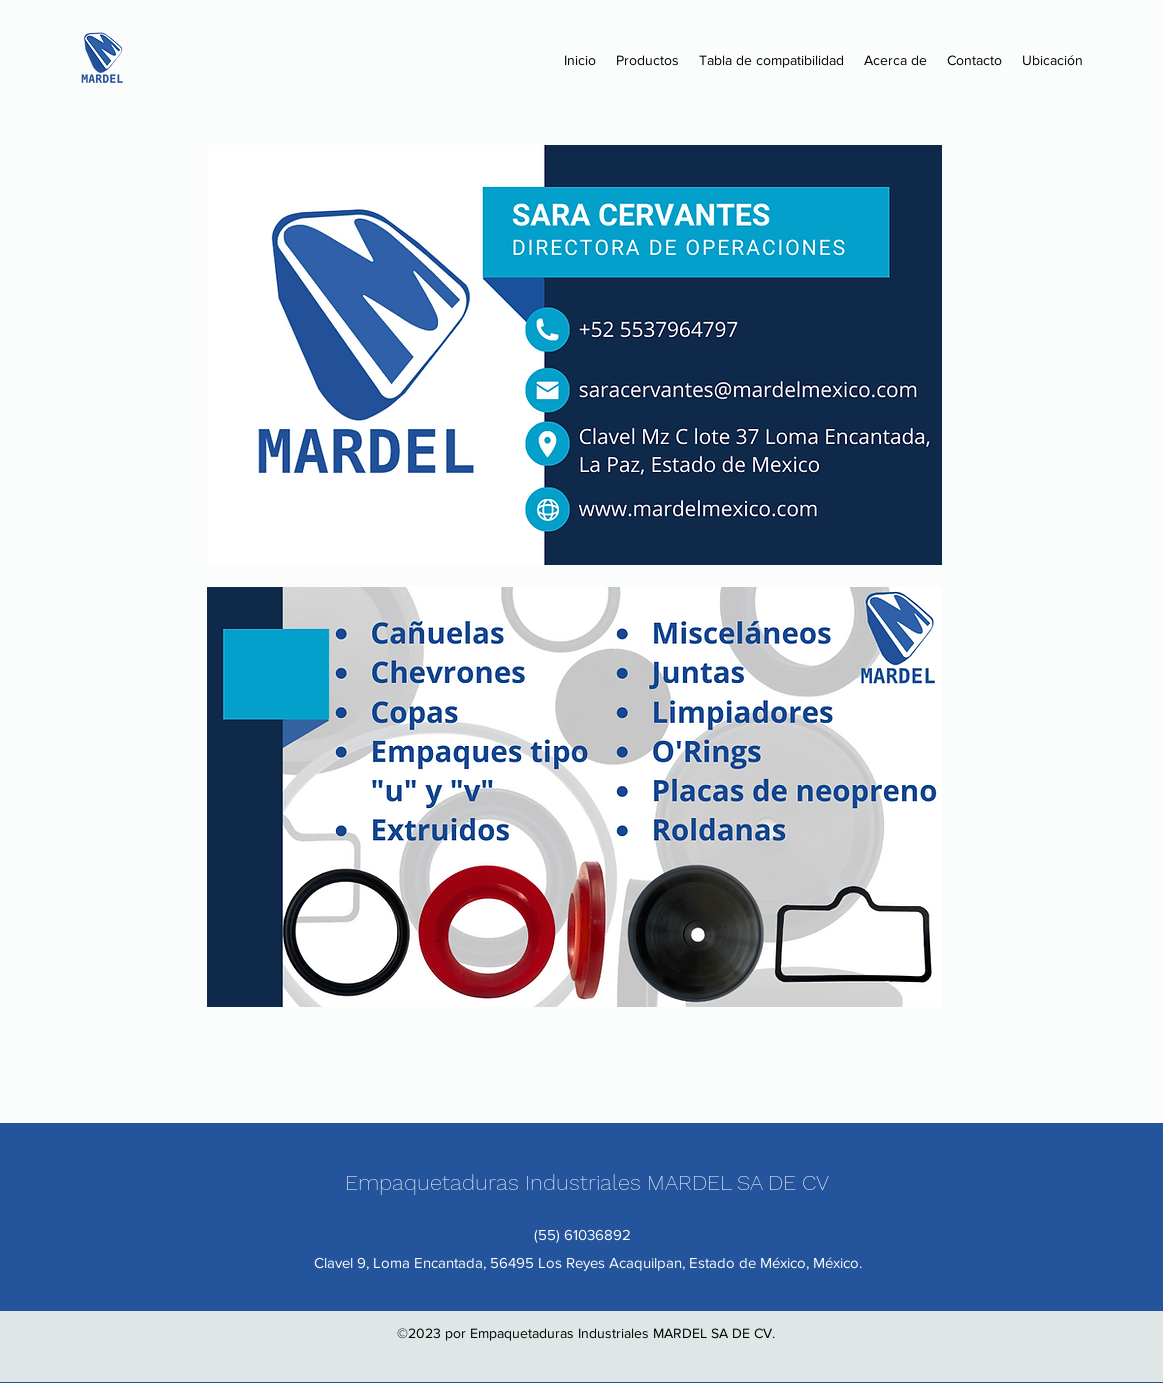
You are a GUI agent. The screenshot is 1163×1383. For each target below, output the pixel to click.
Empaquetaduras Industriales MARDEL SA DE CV (587, 1182)
